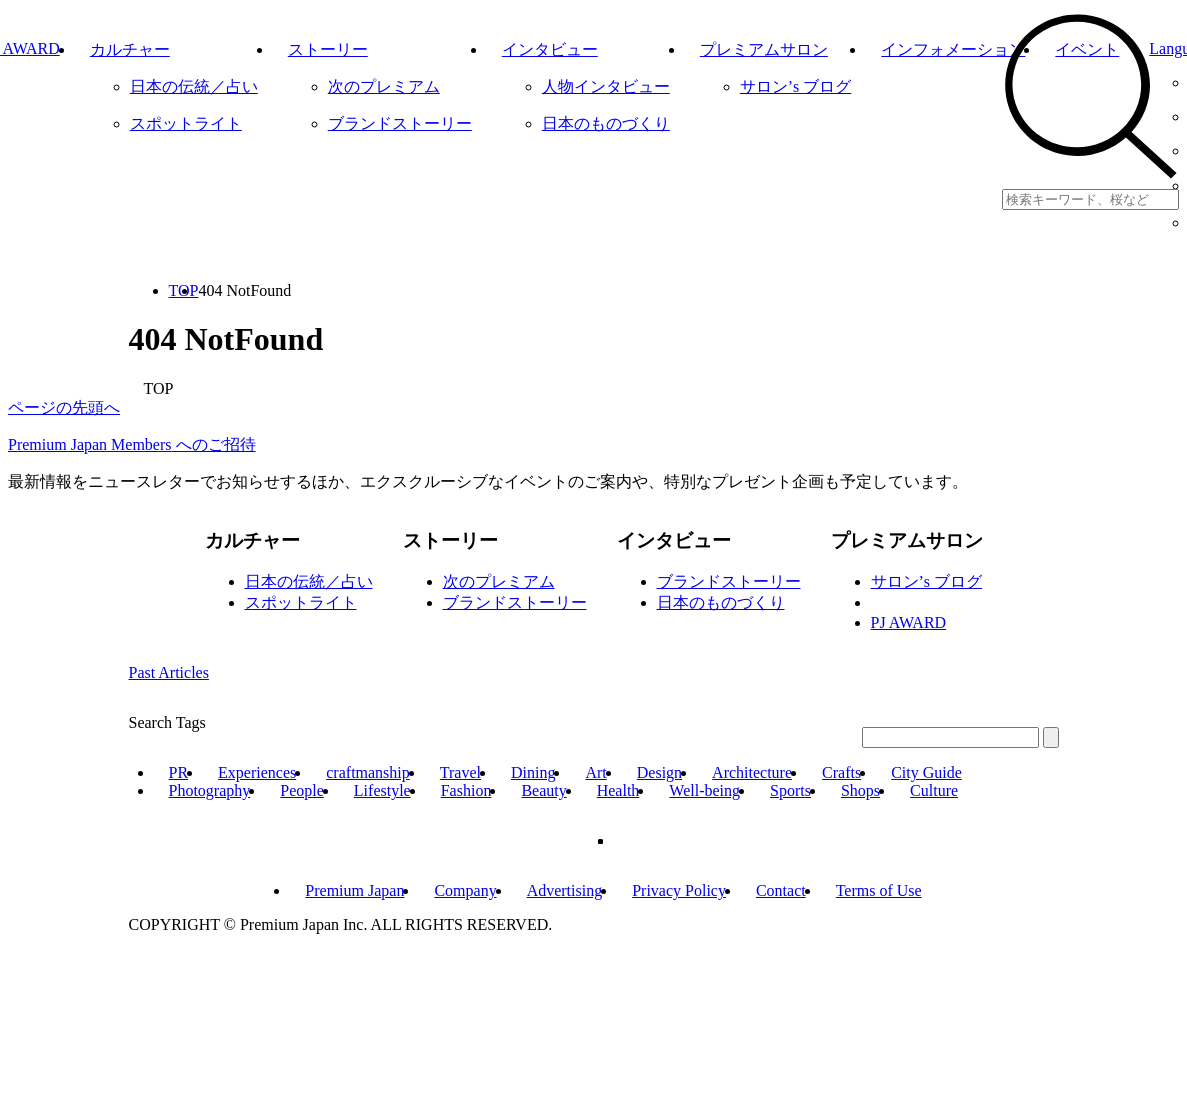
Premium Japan (354, 890)
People (302, 790)
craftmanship (368, 772)
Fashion (466, 790)
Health (618, 790)
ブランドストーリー (515, 602)
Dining (533, 772)
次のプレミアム (499, 581)
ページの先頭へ (64, 407)
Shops (860, 790)
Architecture (752, 772)
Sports (790, 790)
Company (465, 890)
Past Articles (169, 672)
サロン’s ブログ (927, 581)
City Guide (926, 772)
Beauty (543, 790)
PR (179, 772)
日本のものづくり (721, 602)
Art (595, 772)
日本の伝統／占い (309, 581)
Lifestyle (382, 790)
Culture (934, 790)
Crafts (841, 772)
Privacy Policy (679, 890)
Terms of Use (879, 890)
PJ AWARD (909, 622)
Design (659, 772)
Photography (210, 790)
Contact (781, 890)
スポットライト (301, 602)
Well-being (704, 790)
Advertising (565, 890)
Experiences (257, 772)
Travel (460, 772)
